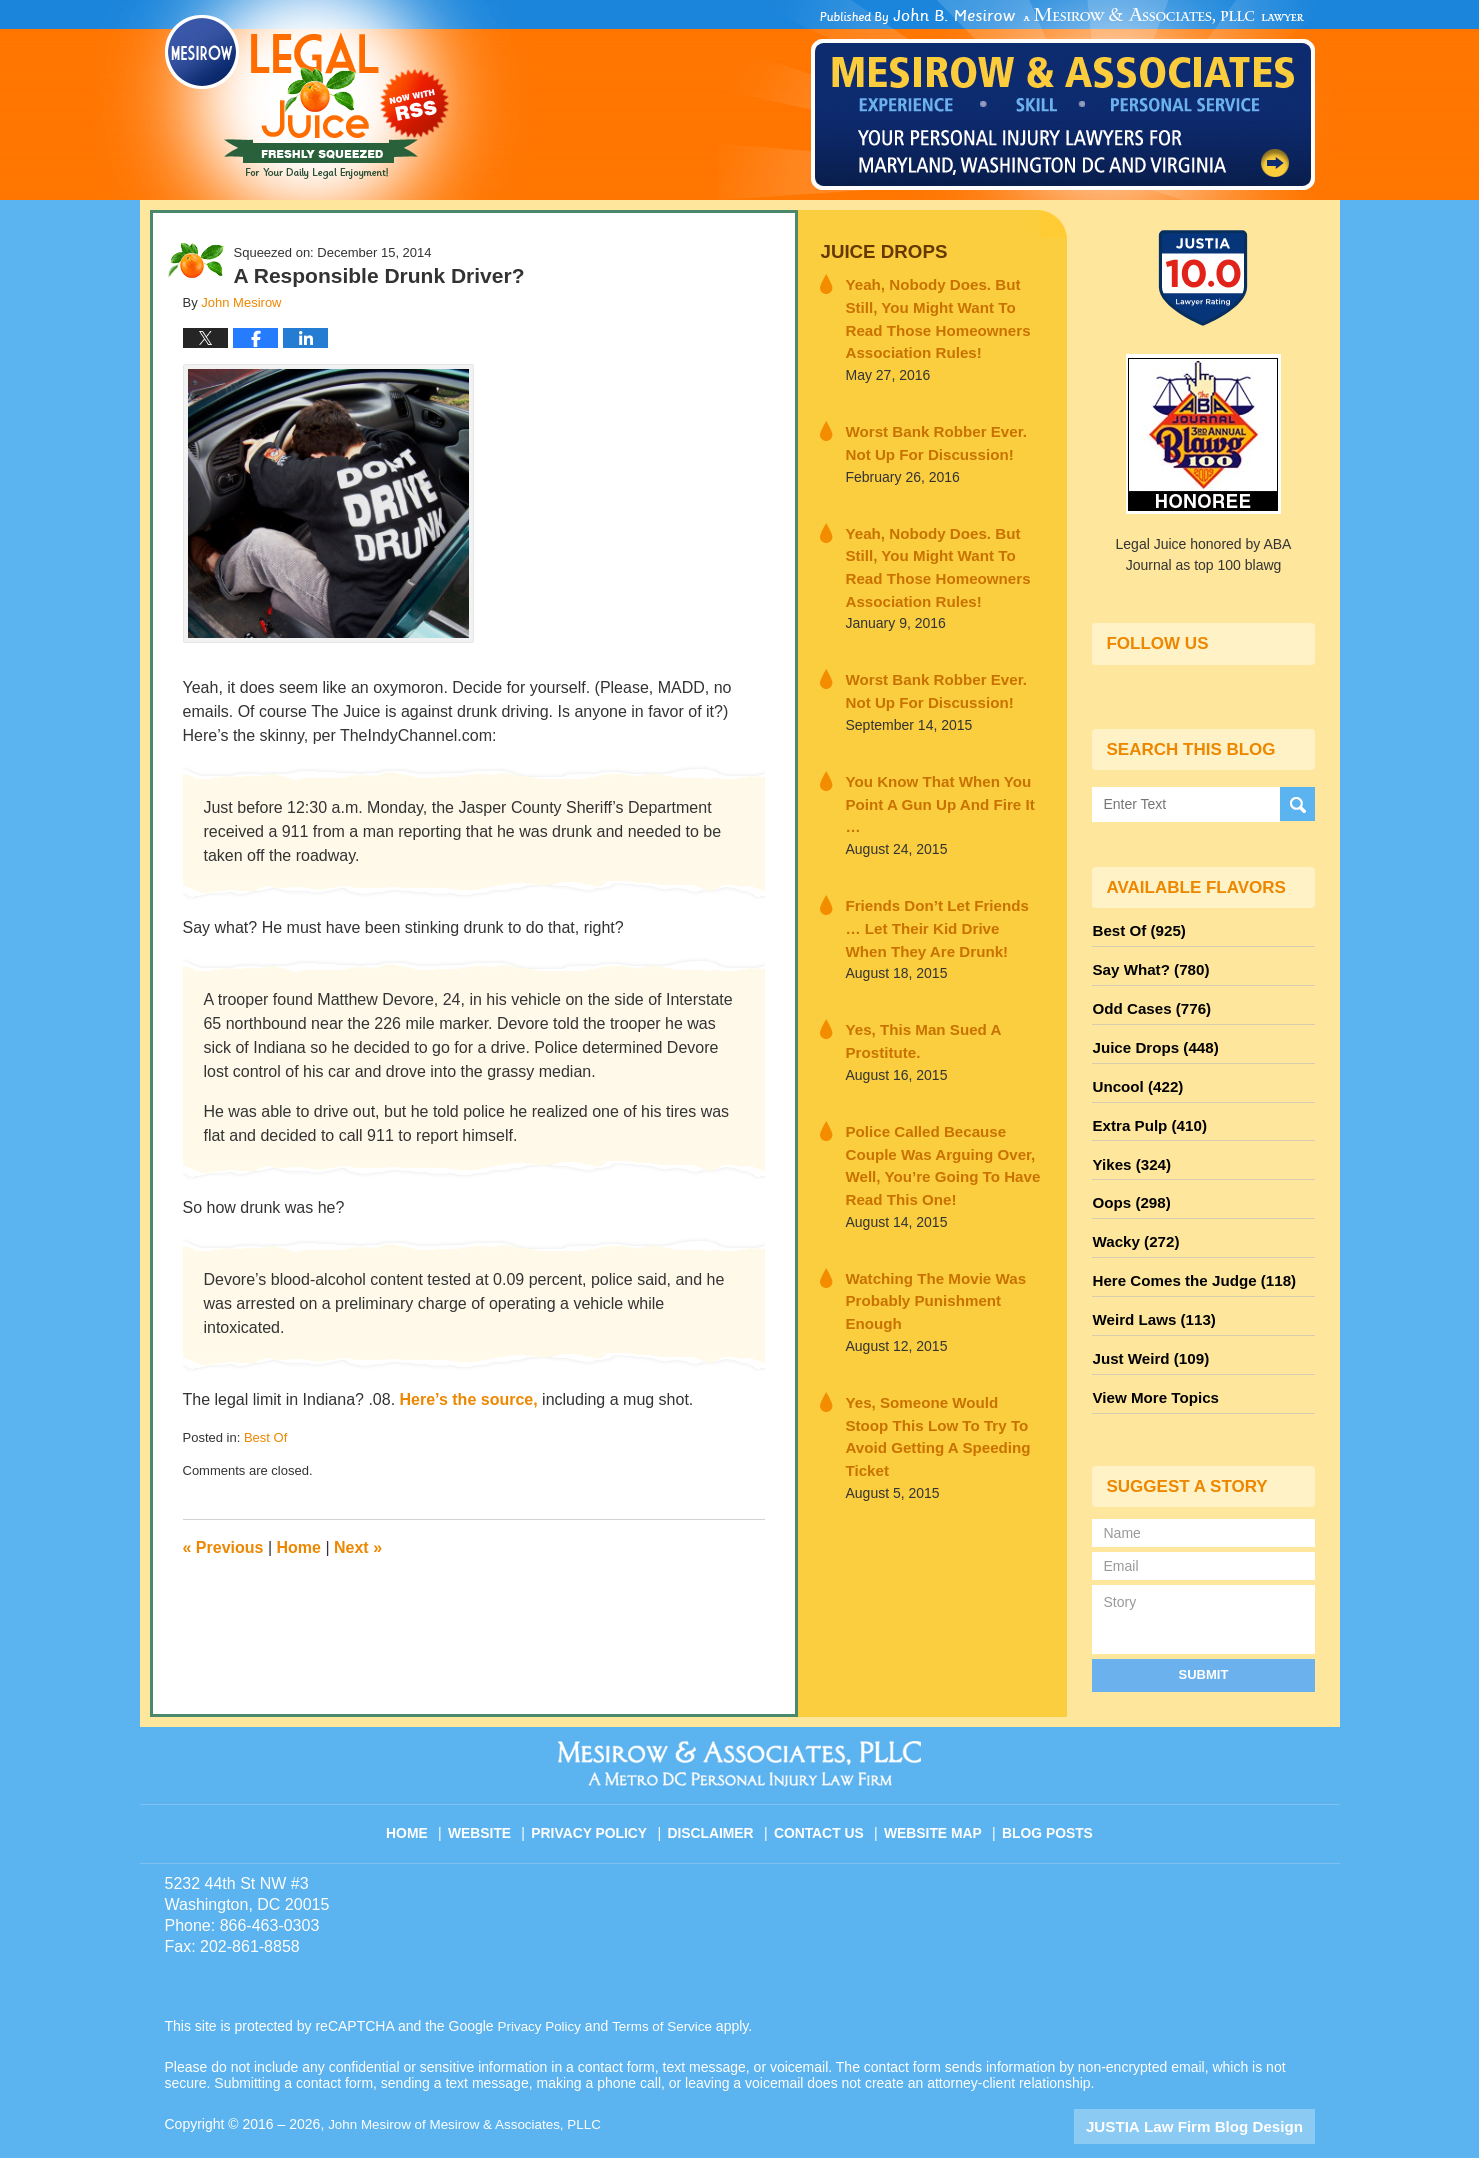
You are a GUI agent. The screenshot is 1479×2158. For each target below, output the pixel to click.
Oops (1128, 1181)
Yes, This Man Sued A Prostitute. (913, 985)
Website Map (934, 1786)
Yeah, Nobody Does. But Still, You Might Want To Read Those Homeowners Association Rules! (943, 313)
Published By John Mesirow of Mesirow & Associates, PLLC (1063, 99)
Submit (1204, 1635)
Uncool (1134, 1073)
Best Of (265, 1437)
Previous (223, 1547)
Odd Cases (1147, 1001)
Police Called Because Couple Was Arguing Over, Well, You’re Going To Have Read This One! (942, 1094)
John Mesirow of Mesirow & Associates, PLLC (470, 2085)
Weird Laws (1149, 1289)
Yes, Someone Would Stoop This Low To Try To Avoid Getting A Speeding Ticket (932, 1311)
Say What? (1146, 965)
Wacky (1132, 1217)
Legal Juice (307, 97)
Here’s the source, (469, 1399)
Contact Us (823, 1786)
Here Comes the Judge (1186, 1253)
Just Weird (1146, 1325)
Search (1297, 803)
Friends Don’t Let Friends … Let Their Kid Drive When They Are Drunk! (940, 877)
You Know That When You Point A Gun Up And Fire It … (935, 768)
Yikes (1128, 1145)
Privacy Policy (600, 1786)
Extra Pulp (1145, 1109)
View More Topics (1150, 1361)
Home (299, 1547)
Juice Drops (877, 250)
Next (358, 1547)
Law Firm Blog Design (1219, 2087)
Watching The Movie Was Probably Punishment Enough (937, 1202)
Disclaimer (717, 1786)
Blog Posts (1045, 1786)
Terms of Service (668, 1987)
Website (493, 1786)
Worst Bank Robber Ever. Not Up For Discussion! (936, 432)
